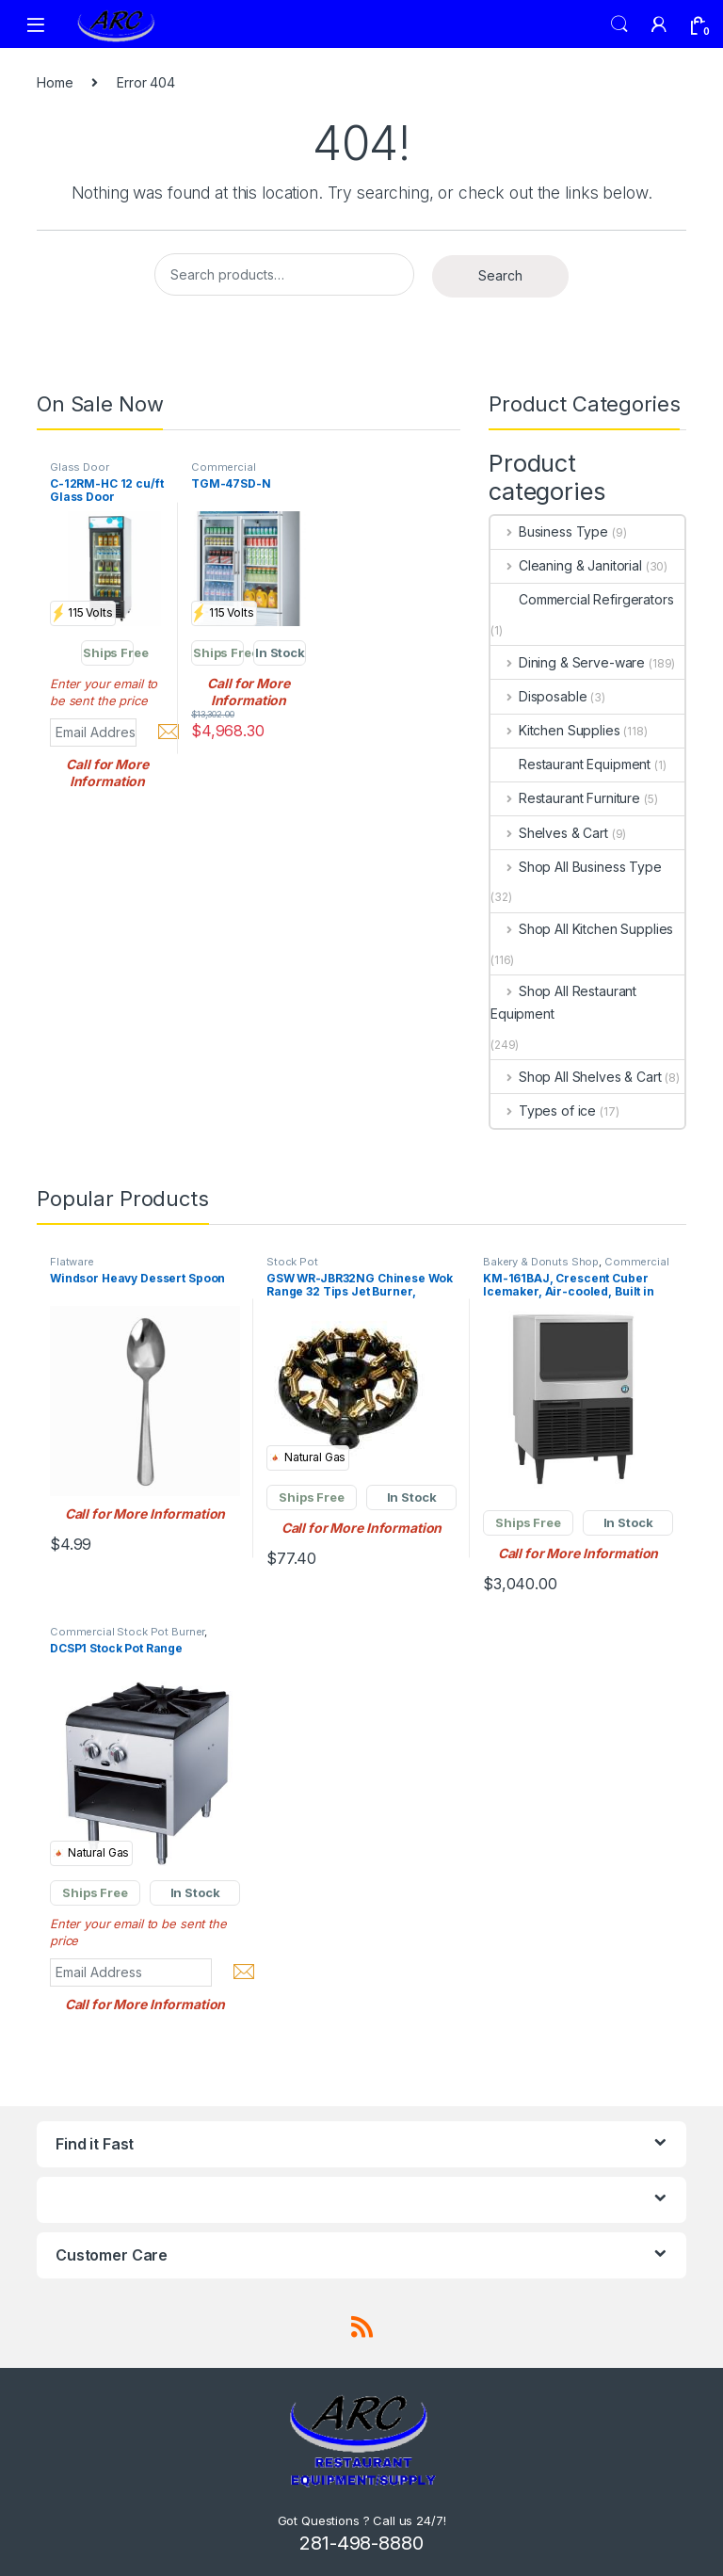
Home (54, 82)
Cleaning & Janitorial (566, 565)
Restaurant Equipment (570, 764)
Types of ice (543, 1111)
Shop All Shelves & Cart (576, 1077)
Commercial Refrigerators (225, 472)
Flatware (72, 1261)
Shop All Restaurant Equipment (563, 1002)
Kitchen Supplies (555, 730)
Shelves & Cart (549, 833)
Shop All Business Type (576, 867)
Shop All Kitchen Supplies (581, 929)
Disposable (538, 696)
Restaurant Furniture (565, 798)
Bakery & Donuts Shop (541, 1261)
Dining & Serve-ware (567, 662)
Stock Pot (292, 1261)
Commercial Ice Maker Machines (576, 1267)
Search (619, 24)
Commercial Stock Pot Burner (127, 1631)
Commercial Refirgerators (582, 599)
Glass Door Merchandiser (85, 472)
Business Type (549, 531)
